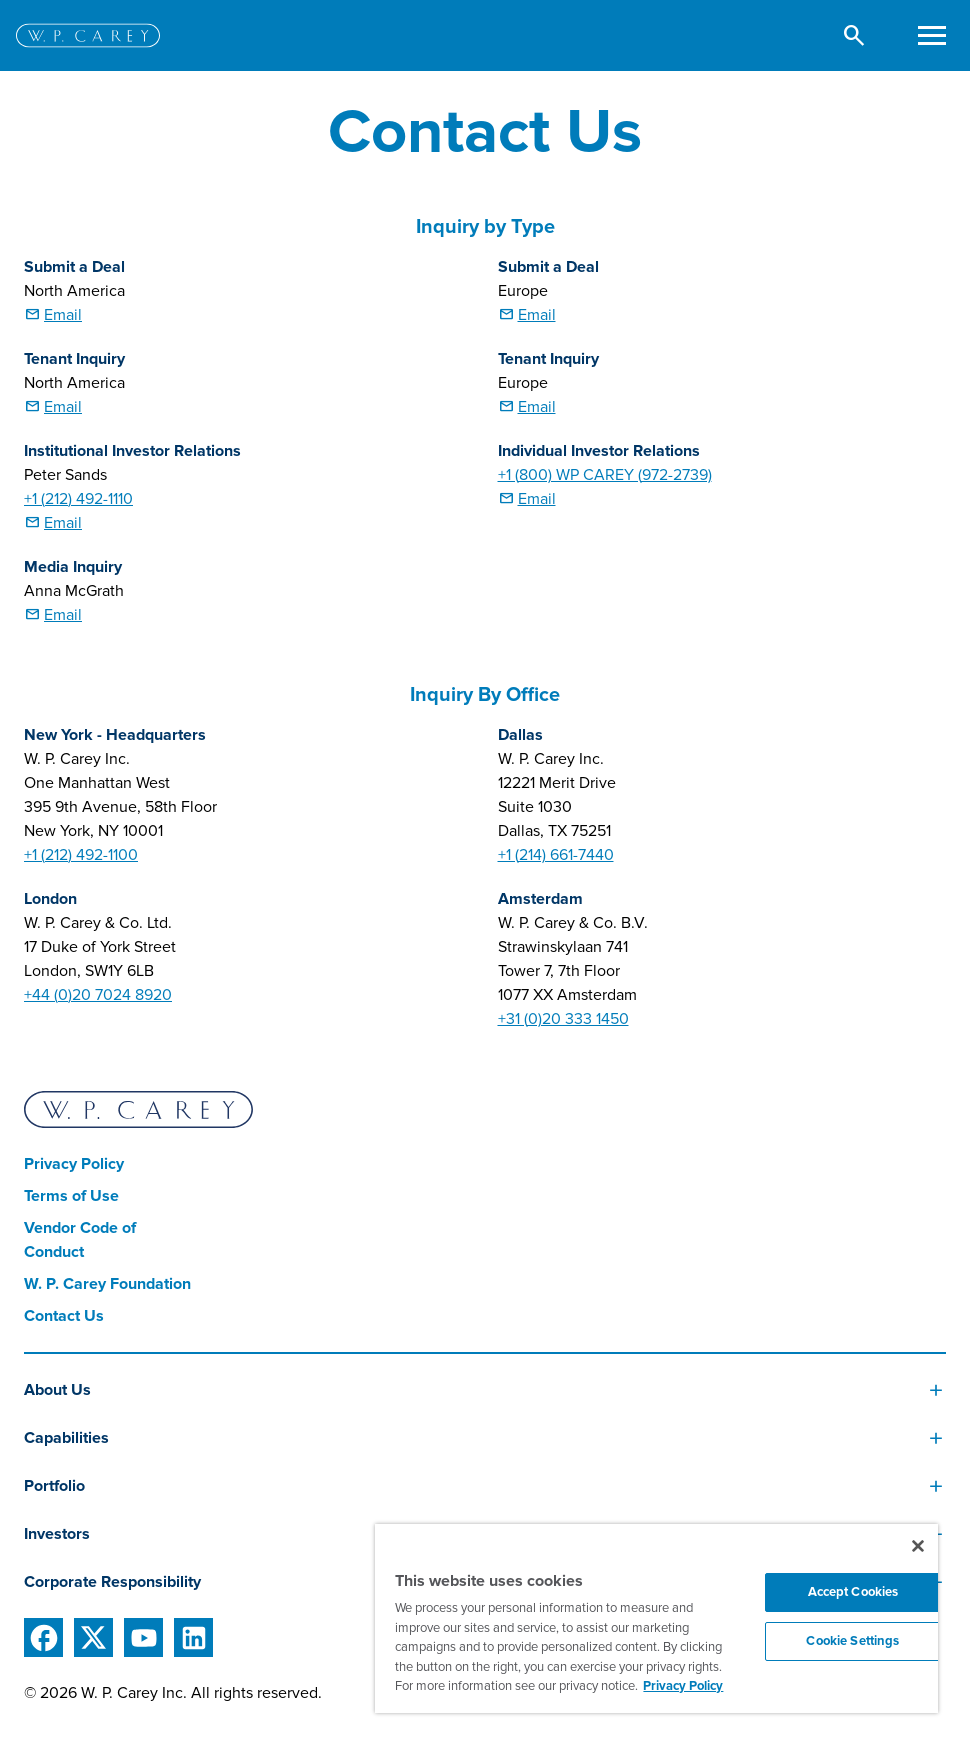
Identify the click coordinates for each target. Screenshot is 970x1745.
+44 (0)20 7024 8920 (98, 995)
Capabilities (66, 1438)
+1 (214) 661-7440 (556, 855)
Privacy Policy (74, 1164)
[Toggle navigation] (931, 35)
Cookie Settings (852, 1641)
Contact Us (64, 1316)
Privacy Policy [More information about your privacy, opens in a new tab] (683, 1686)
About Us (57, 1390)
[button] (854, 35)
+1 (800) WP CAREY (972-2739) (605, 475)
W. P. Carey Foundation (107, 1284)
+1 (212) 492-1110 (78, 499)
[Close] (918, 1546)
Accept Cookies (853, 1592)
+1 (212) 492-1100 (81, 855)
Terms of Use (71, 1196)
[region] (656, 1618)
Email (63, 315)
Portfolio (54, 1486)
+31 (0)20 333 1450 (563, 1019)
